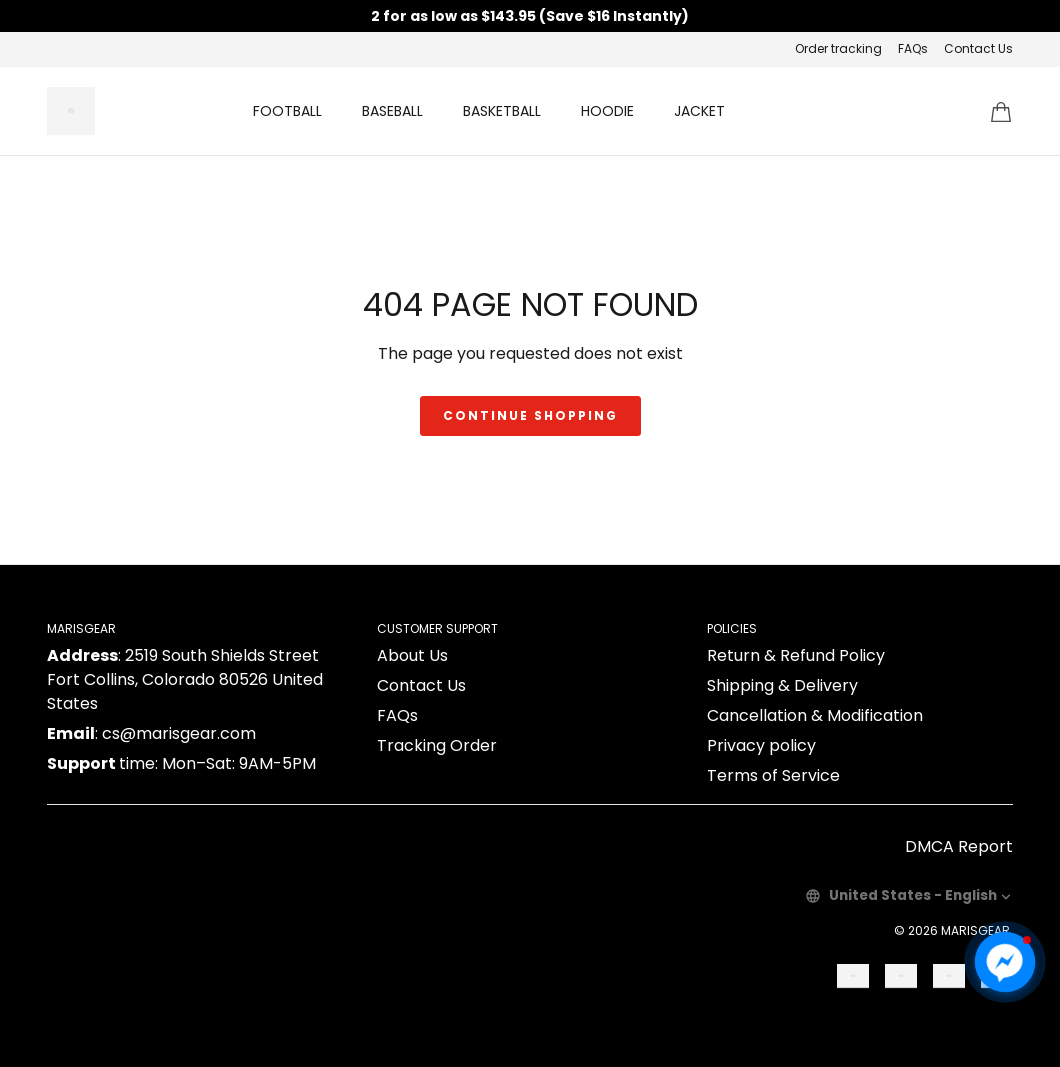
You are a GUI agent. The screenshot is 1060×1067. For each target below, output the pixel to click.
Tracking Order (437, 745)
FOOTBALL (287, 111)
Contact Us (978, 48)
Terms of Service (773, 775)
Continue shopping (530, 415)
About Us (412, 655)
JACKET (699, 111)
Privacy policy (761, 745)
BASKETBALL (502, 111)
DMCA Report (959, 846)
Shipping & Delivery (782, 685)
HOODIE (607, 111)
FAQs (913, 48)
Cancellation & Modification (815, 715)
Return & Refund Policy (796, 655)
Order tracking (838, 48)
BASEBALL (392, 111)
